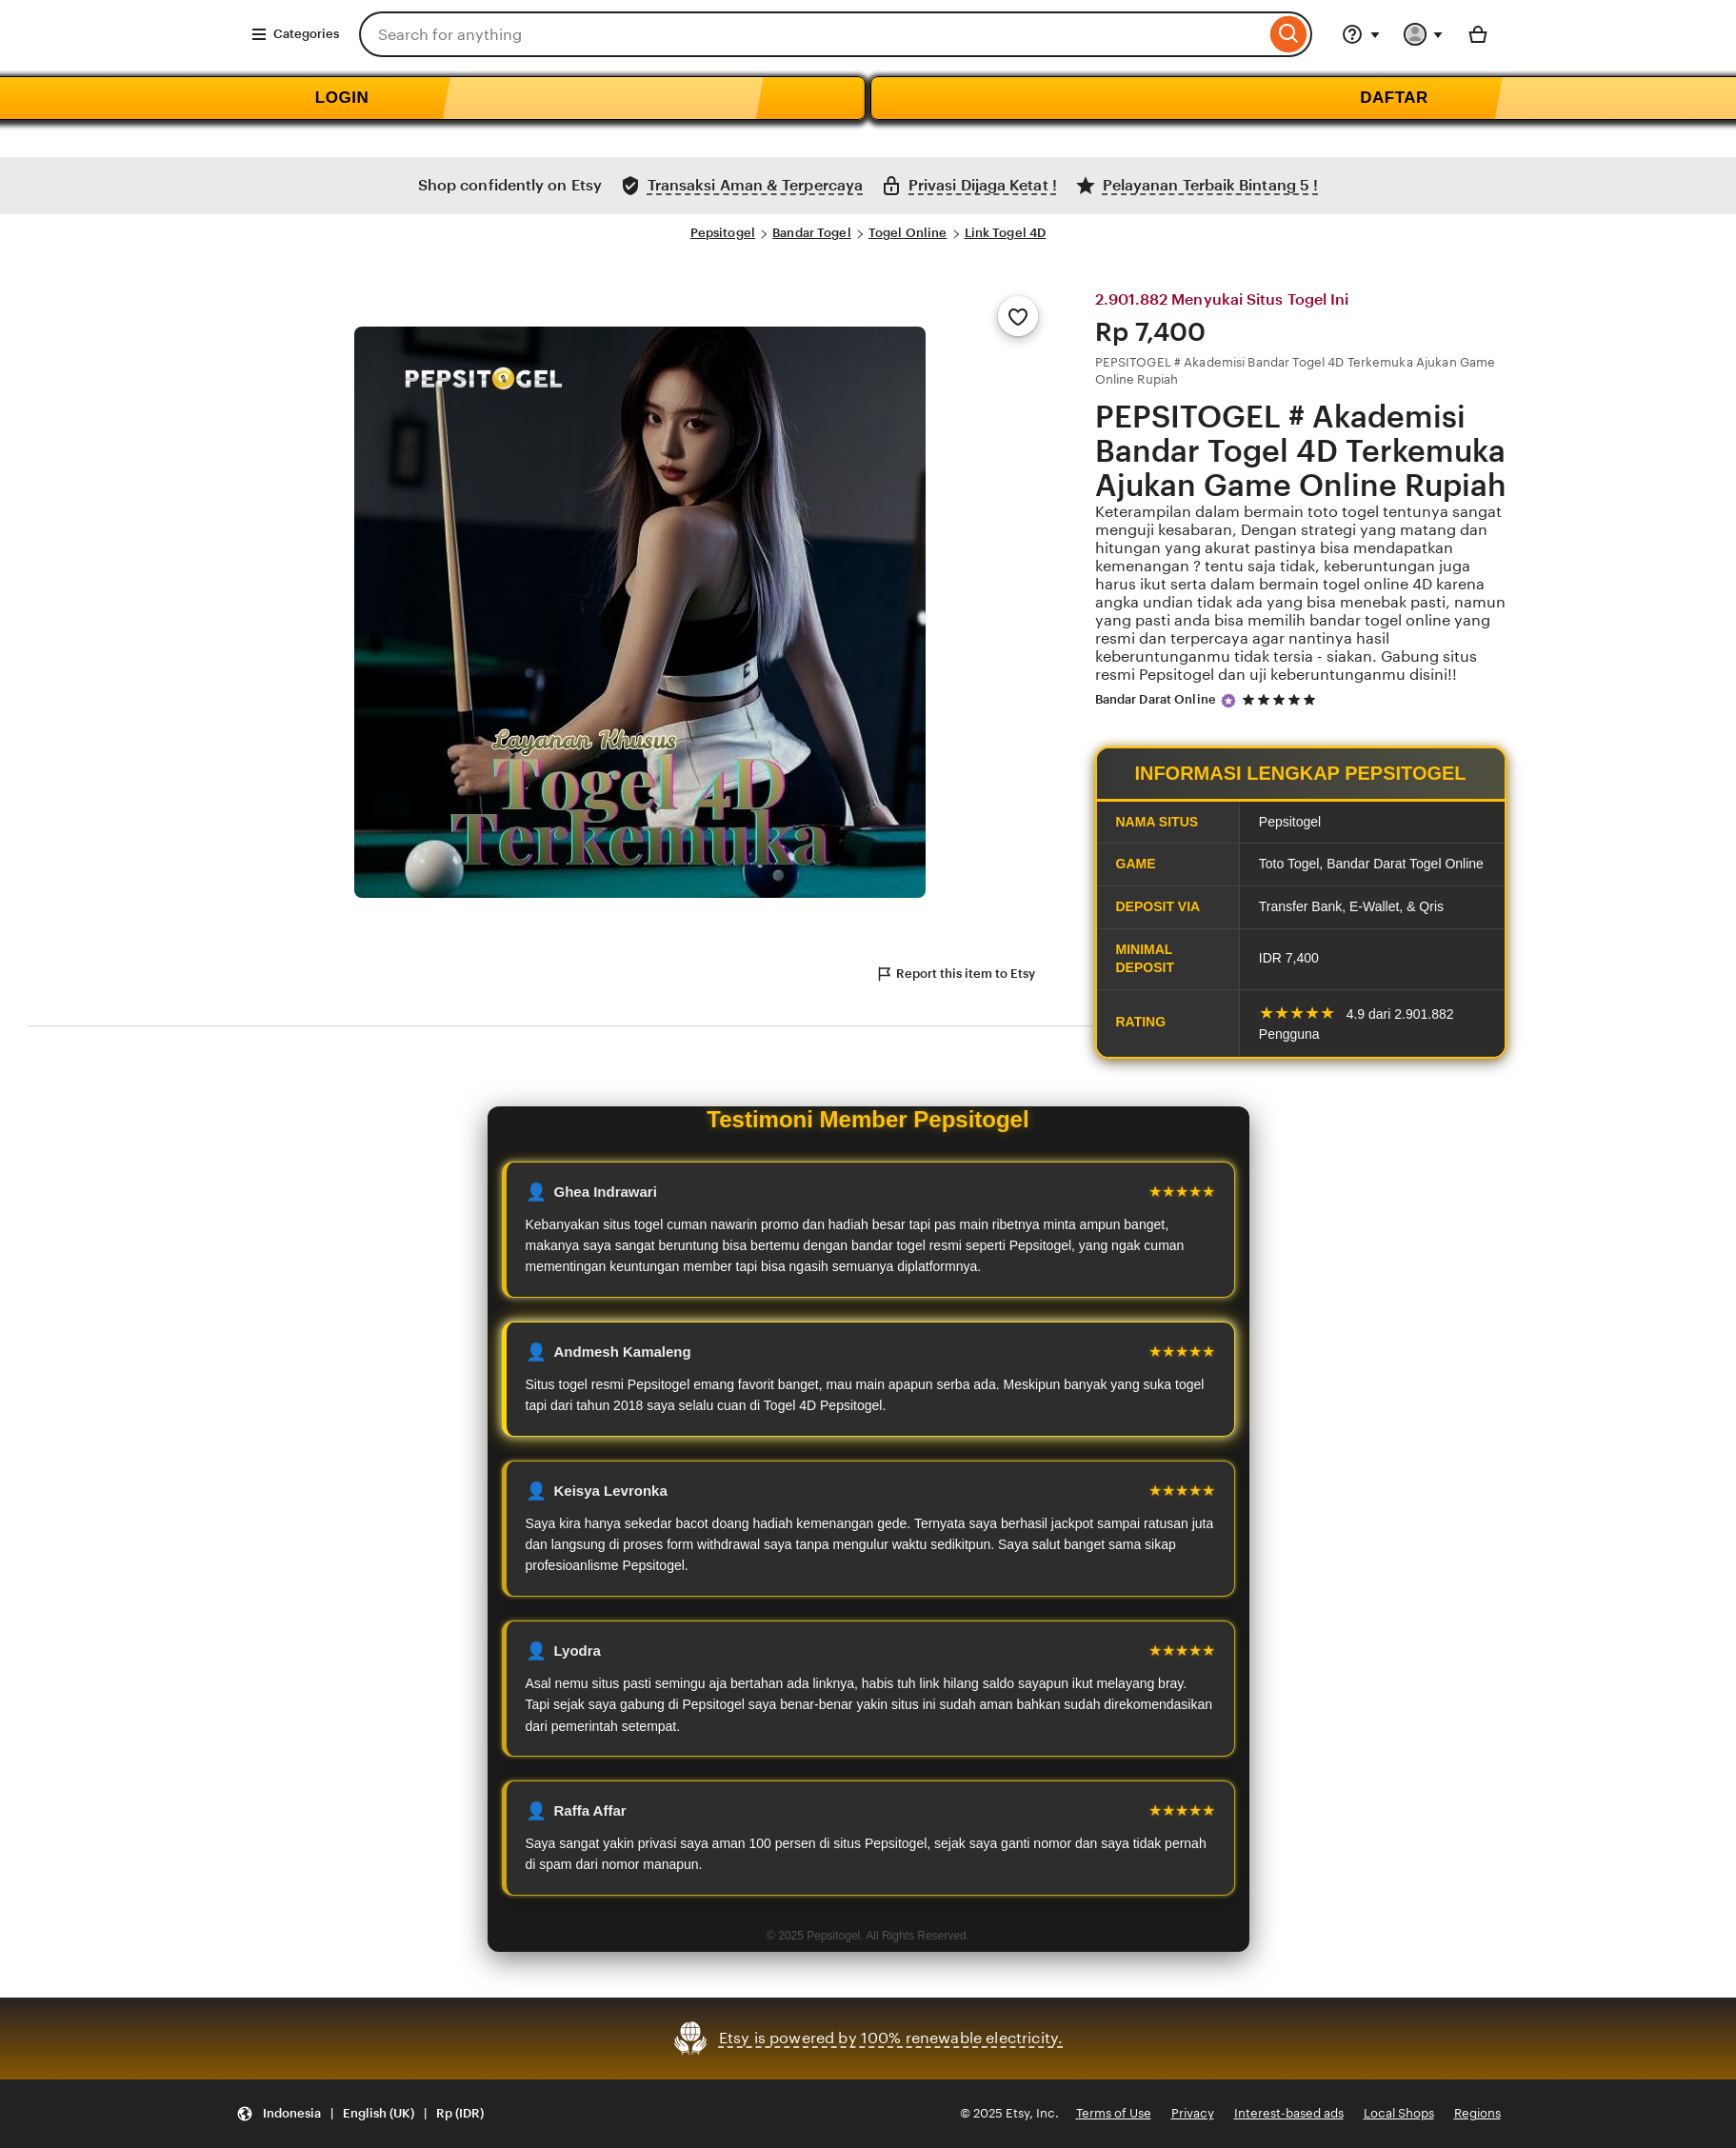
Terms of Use (1113, 2113)
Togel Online (908, 233)
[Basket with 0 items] (1478, 34)
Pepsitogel (722, 233)
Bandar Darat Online (1155, 699)
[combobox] (812, 34)
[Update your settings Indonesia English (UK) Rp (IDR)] (360, 2114)
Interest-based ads (1289, 2113)
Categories (294, 34)
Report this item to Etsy (955, 974)
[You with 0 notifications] (1423, 34)
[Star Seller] (1228, 700)
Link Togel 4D (1006, 233)
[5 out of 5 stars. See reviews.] (1282, 700)
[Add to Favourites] (1018, 316)
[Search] (1289, 34)
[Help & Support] (1360, 34)
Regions (1477, 2113)
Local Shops (1399, 2113)
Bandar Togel (811, 233)
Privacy (1192, 2113)
